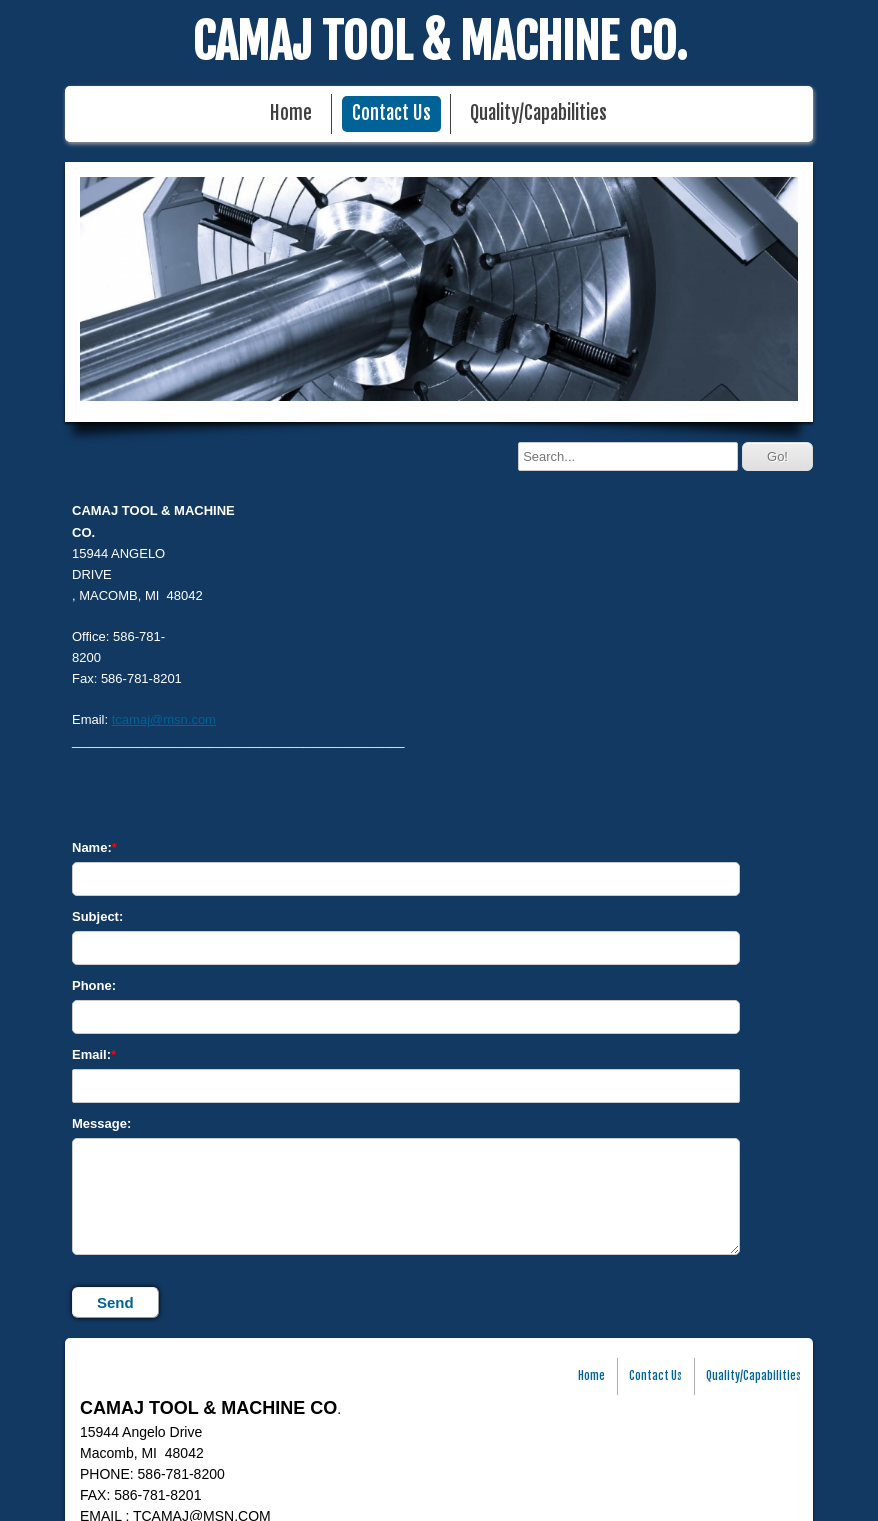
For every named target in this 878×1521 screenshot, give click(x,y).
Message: (101, 1123)
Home (291, 113)
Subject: (97, 916)
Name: (92, 847)
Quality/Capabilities (538, 113)
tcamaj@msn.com (164, 719)
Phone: (94, 985)
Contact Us (391, 113)
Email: (91, 1054)
